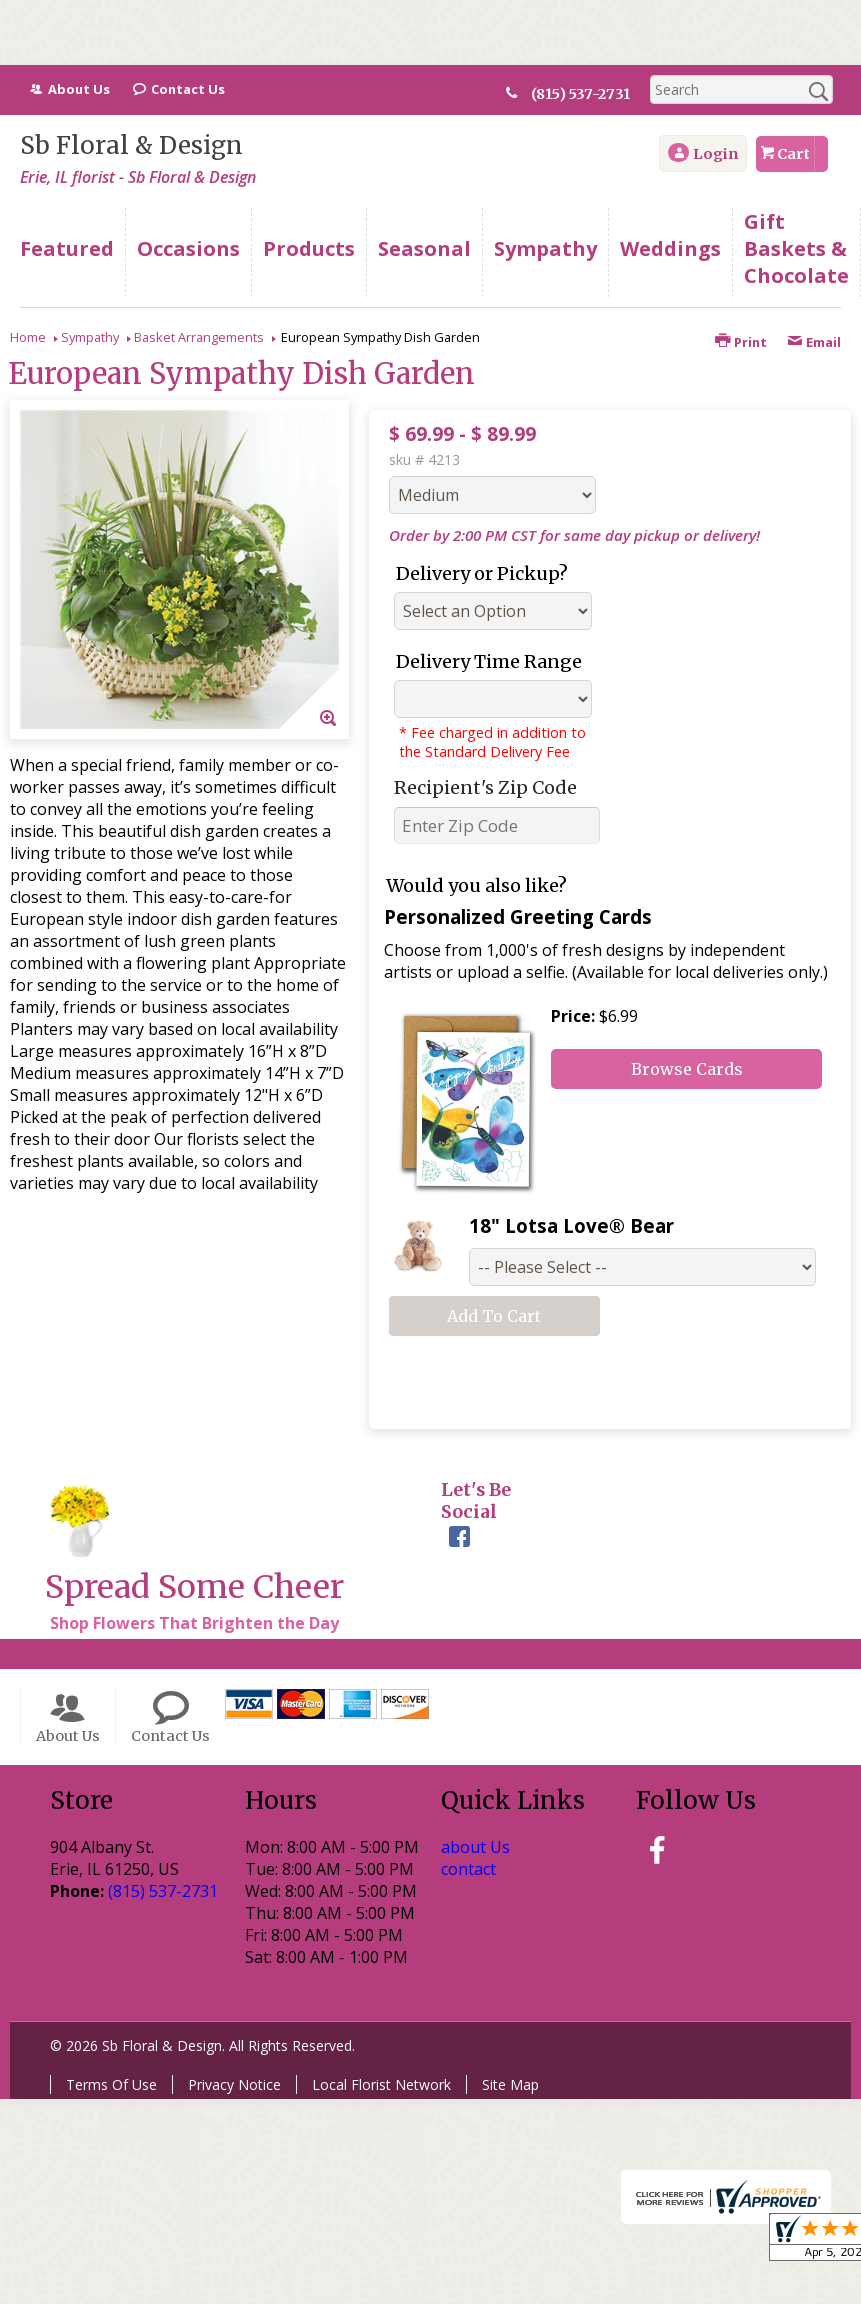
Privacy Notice (234, 2084)
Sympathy (90, 337)
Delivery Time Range (489, 661)
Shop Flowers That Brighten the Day (194, 1623)
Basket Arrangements (199, 337)
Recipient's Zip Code (485, 787)
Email (814, 342)
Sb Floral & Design (131, 145)
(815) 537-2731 (588, 94)
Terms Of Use (111, 2084)
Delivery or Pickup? (482, 573)
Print (741, 342)
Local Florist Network (381, 2084)
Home (28, 337)
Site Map (510, 2084)
